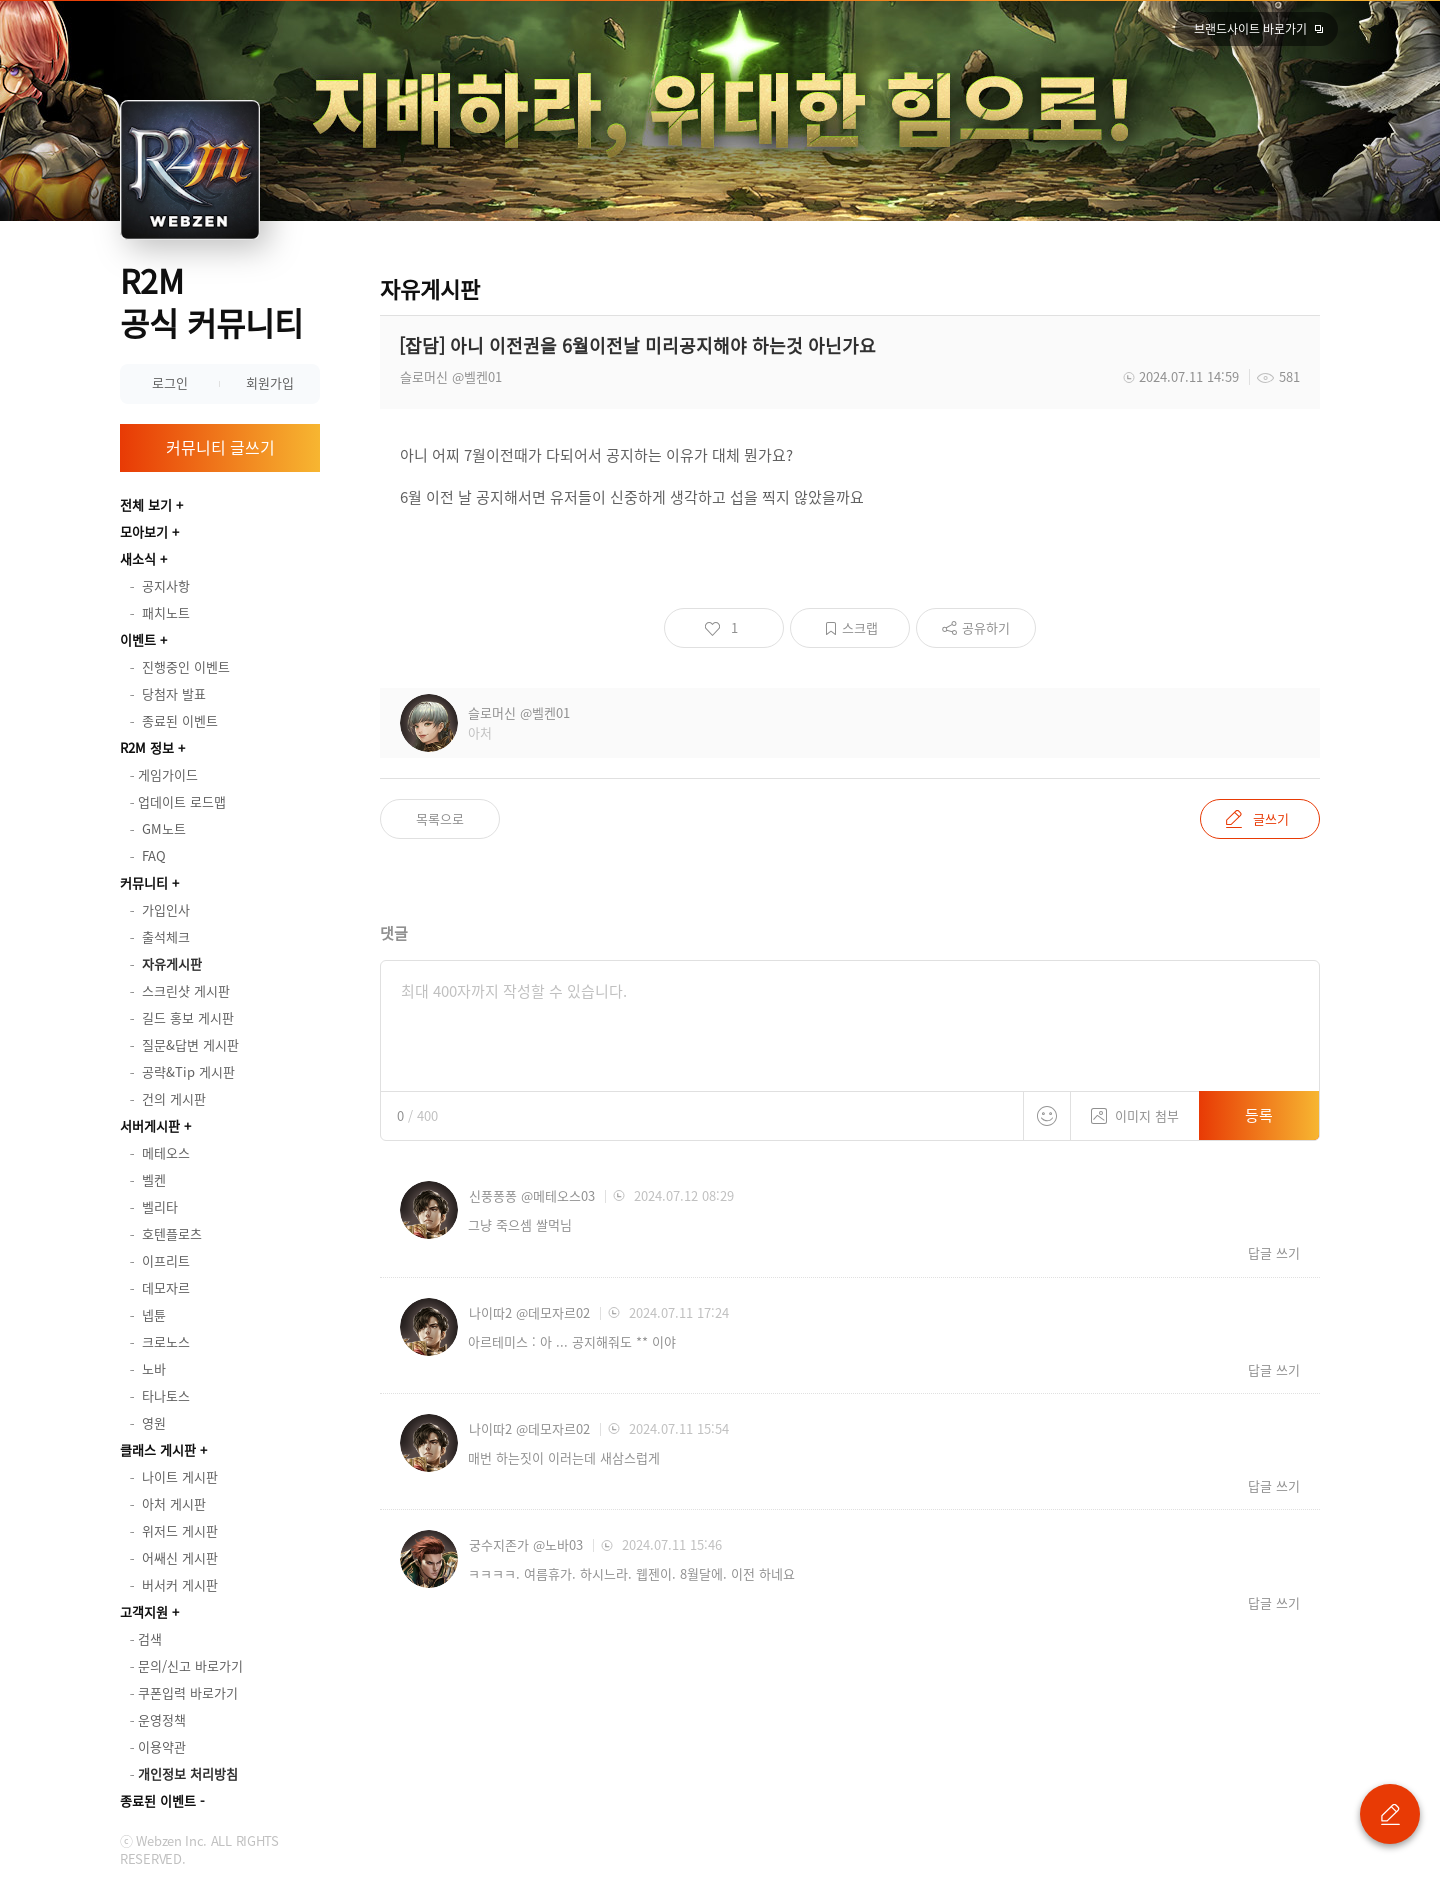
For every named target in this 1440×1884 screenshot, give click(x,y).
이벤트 (138, 639)
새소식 (138, 558)
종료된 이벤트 (158, 1800)
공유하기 (986, 627)
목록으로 (440, 818)
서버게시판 (150, 1125)
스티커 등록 (1047, 1116)
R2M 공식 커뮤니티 (211, 301)
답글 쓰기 (1274, 1253)
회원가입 (270, 382)
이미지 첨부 (1135, 1108)
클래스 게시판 (158, 1449)
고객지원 (144, 1611)
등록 (1259, 1115)
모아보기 (144, 531)
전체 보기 (146, 504)
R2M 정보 (147, 747)
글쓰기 (1271, 818)
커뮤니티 (144, 882)
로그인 (170, 382)
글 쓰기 (1390, 1814)
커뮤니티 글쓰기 (220, 447)
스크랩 (860, 627)
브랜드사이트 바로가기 (1250, 29)
